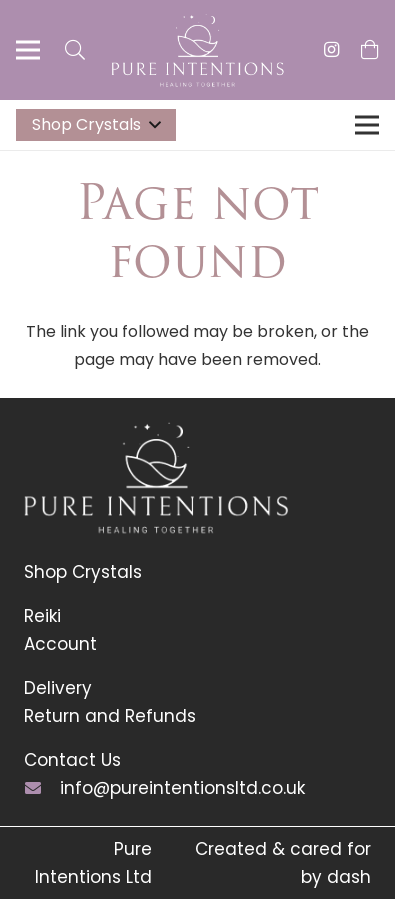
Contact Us (72, 760)
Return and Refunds (110, 716)
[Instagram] (332, 50)
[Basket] (370, 50)
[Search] (75, 50)
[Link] (198, 50)
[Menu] (28, 50)
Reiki (42, 616)
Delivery (58, 688)
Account (60, 644)
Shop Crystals (83, 572)
